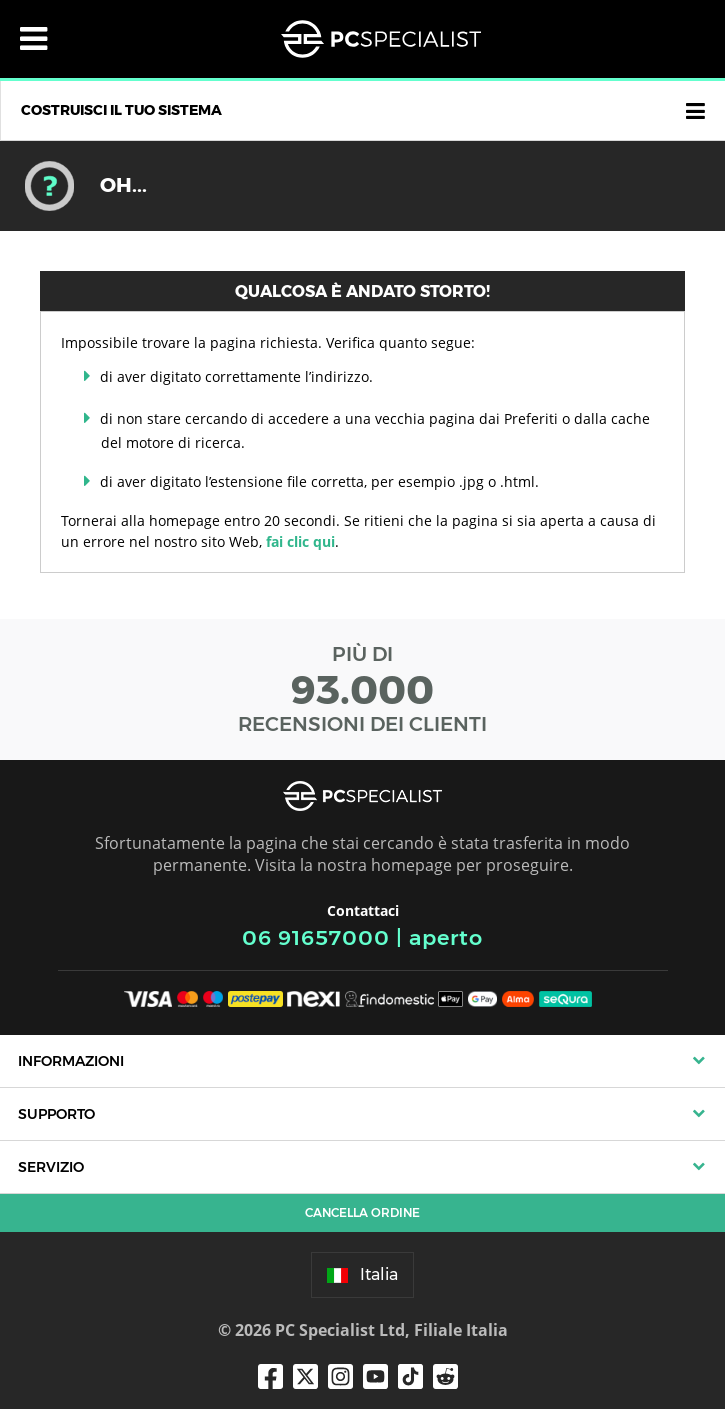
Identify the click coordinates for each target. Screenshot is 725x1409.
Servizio (51, 1167)
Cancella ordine (362, 1212)
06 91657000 (316, 937)
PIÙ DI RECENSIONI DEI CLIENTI (362, 689)
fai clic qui (300, 541)
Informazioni (71, 1061)
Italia (362, 1274)
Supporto (56, 1114)
